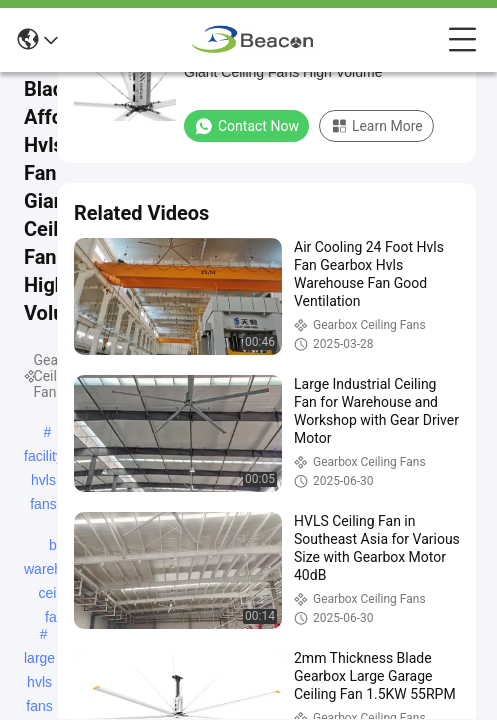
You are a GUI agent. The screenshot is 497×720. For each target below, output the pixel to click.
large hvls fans (39, 660)
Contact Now (246, 126)
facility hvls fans (43, 458)
